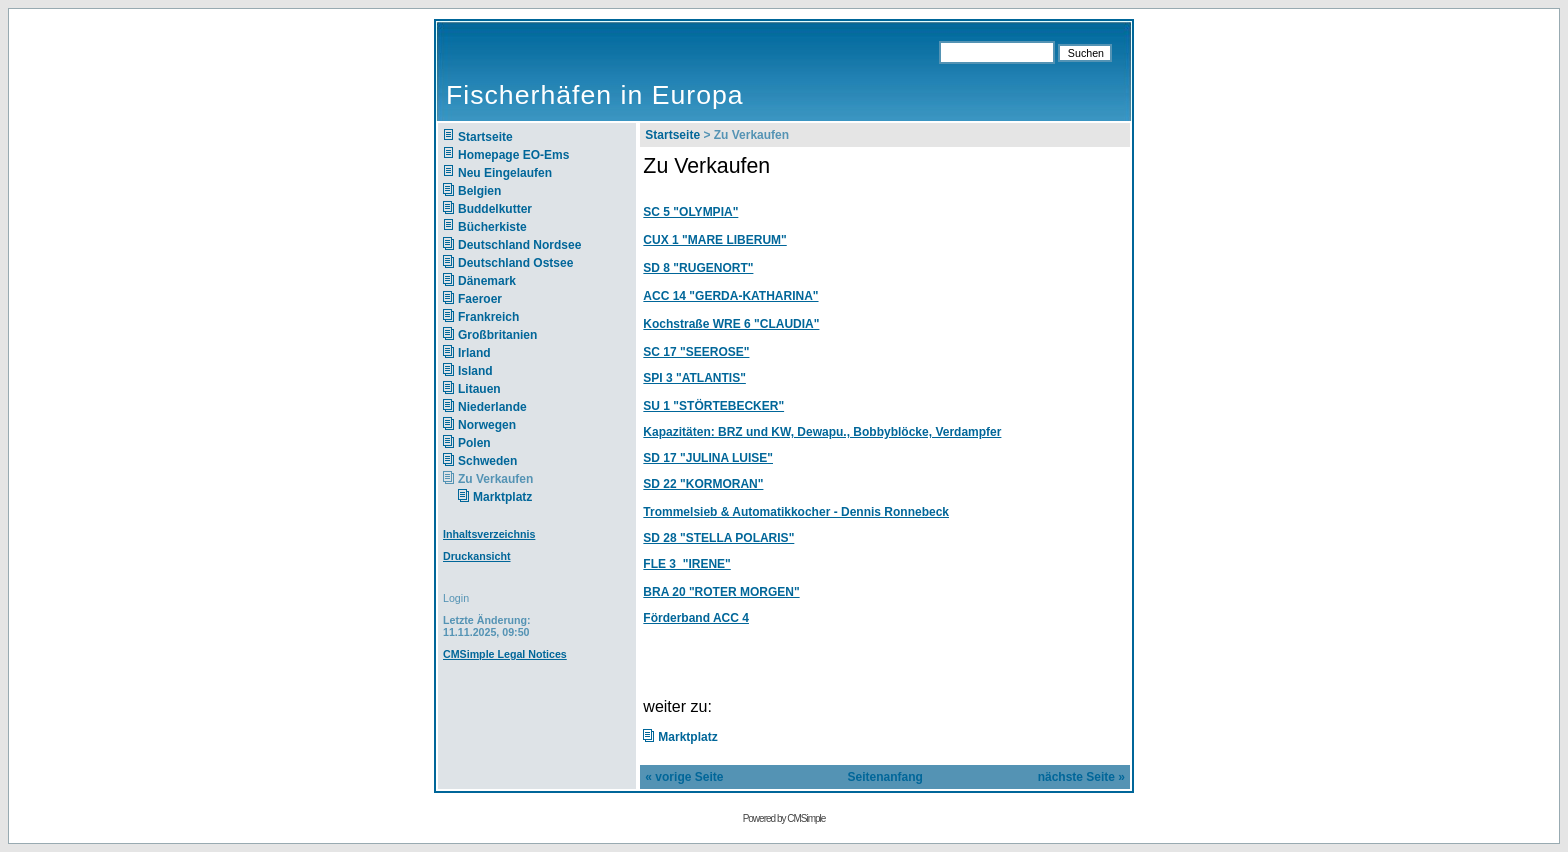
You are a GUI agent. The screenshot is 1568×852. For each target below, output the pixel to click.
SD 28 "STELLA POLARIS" (718, 538)
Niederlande (505, 407)
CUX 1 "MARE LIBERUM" (714, 240)
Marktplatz (504, 497)
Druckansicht (477, 556)
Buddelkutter (495, 209)
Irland (474, 353)
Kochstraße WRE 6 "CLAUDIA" (731, 324)
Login (456, 598)
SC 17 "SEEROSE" (696, 352)
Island (475, 371)
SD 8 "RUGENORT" (698, 268)
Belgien (479, 191)
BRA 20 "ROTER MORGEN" (721, 592)
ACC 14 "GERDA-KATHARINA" (730, 296)
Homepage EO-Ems (513, 155)
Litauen (479, 389)
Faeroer (480, 299)
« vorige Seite (684, 777)
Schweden (487, 461)
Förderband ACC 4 (696, 618)
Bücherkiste (492, 227)
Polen (474, 443)
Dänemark (487, 281)
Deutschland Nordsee (519, 245)
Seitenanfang (884, 777)
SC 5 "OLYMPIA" (690, 212)
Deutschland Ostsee (515, 263)
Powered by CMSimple (784, 818)
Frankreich (488, 317)
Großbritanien (497, 335)
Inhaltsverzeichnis (489, 534)
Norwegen (487, 425)
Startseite (485, 137)
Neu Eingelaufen (505, 173)
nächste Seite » (1081, 777)
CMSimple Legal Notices (505, 654)
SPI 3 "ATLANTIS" (694, 378)
